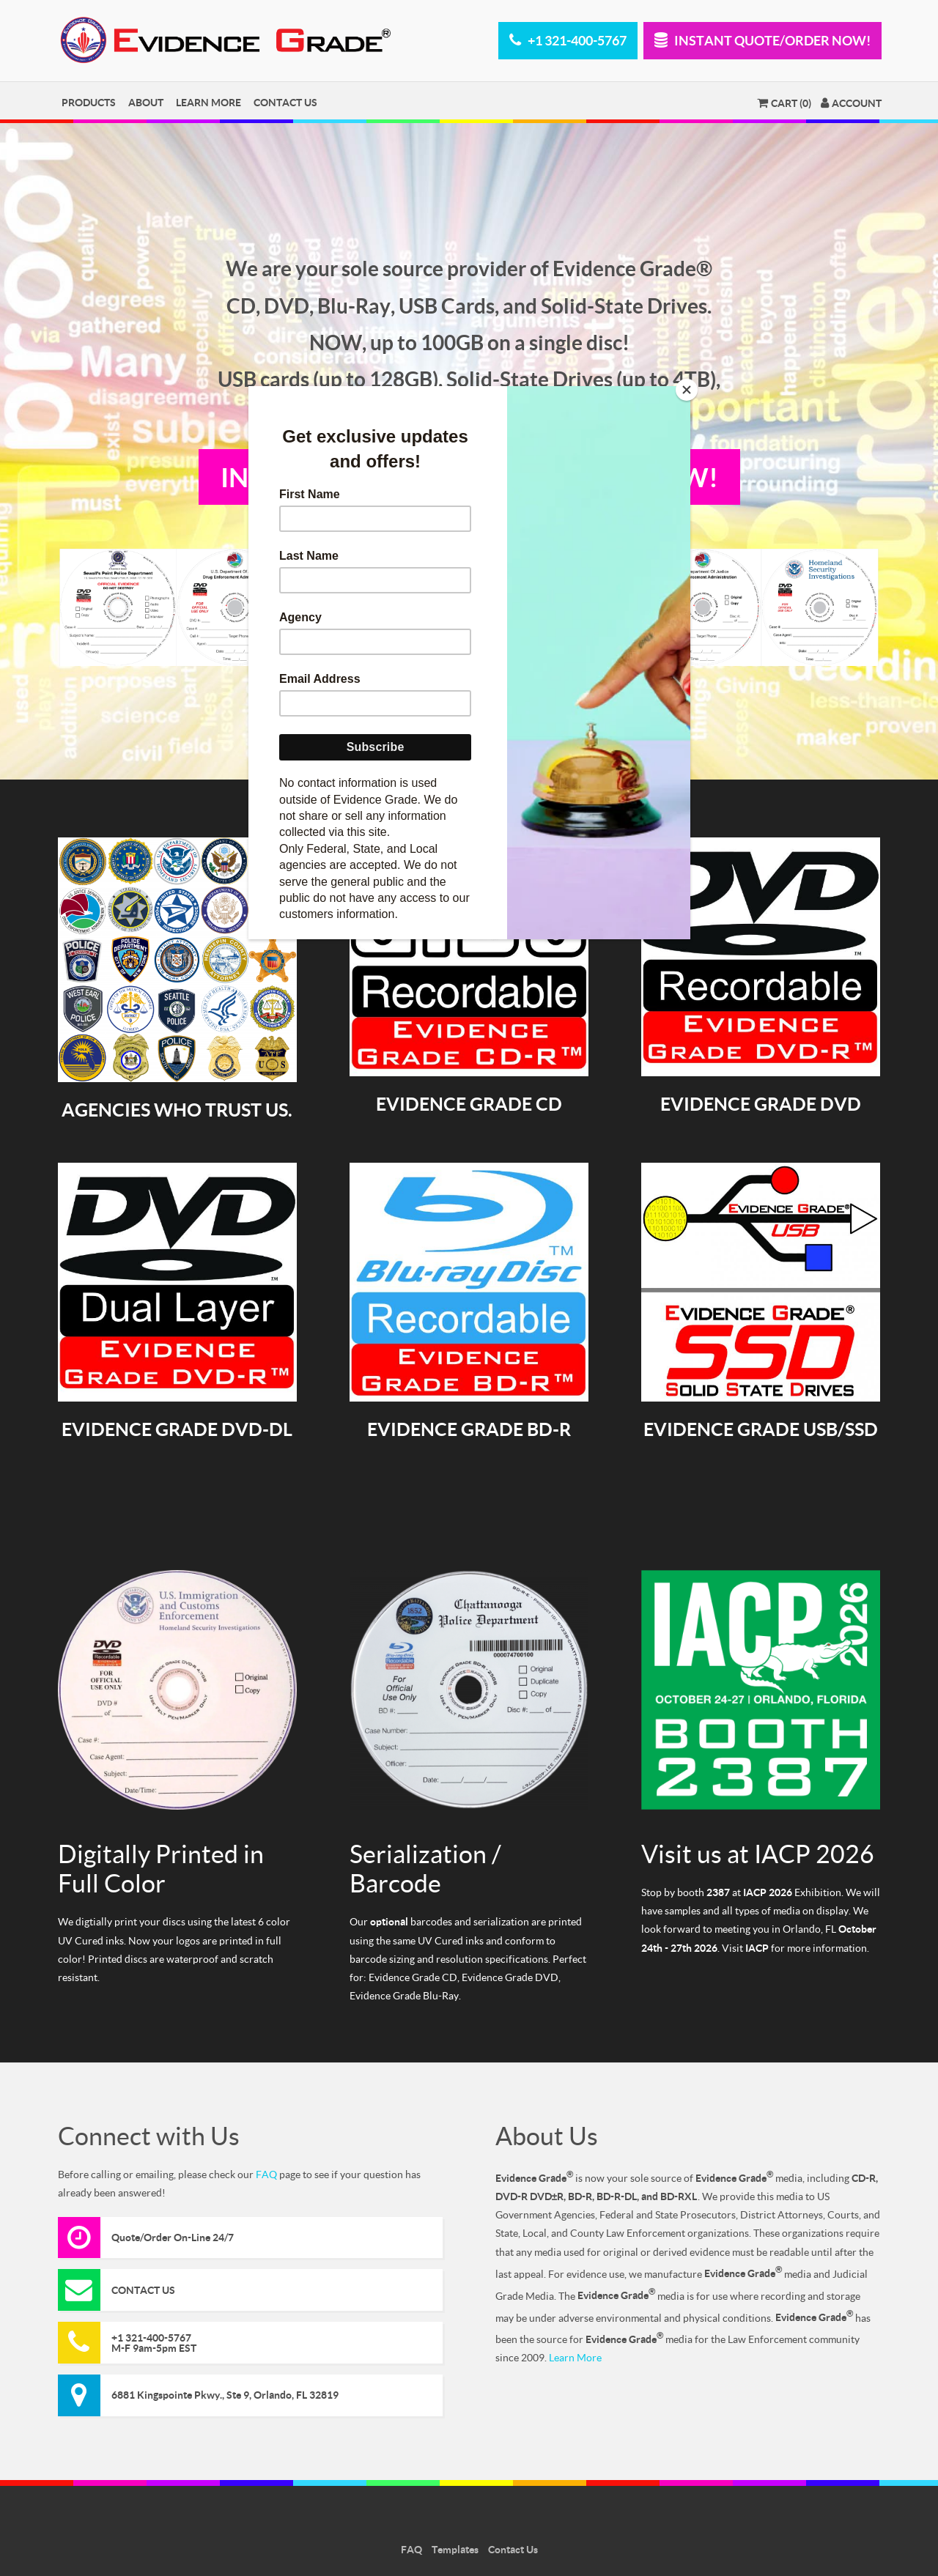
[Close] (687, 390)
